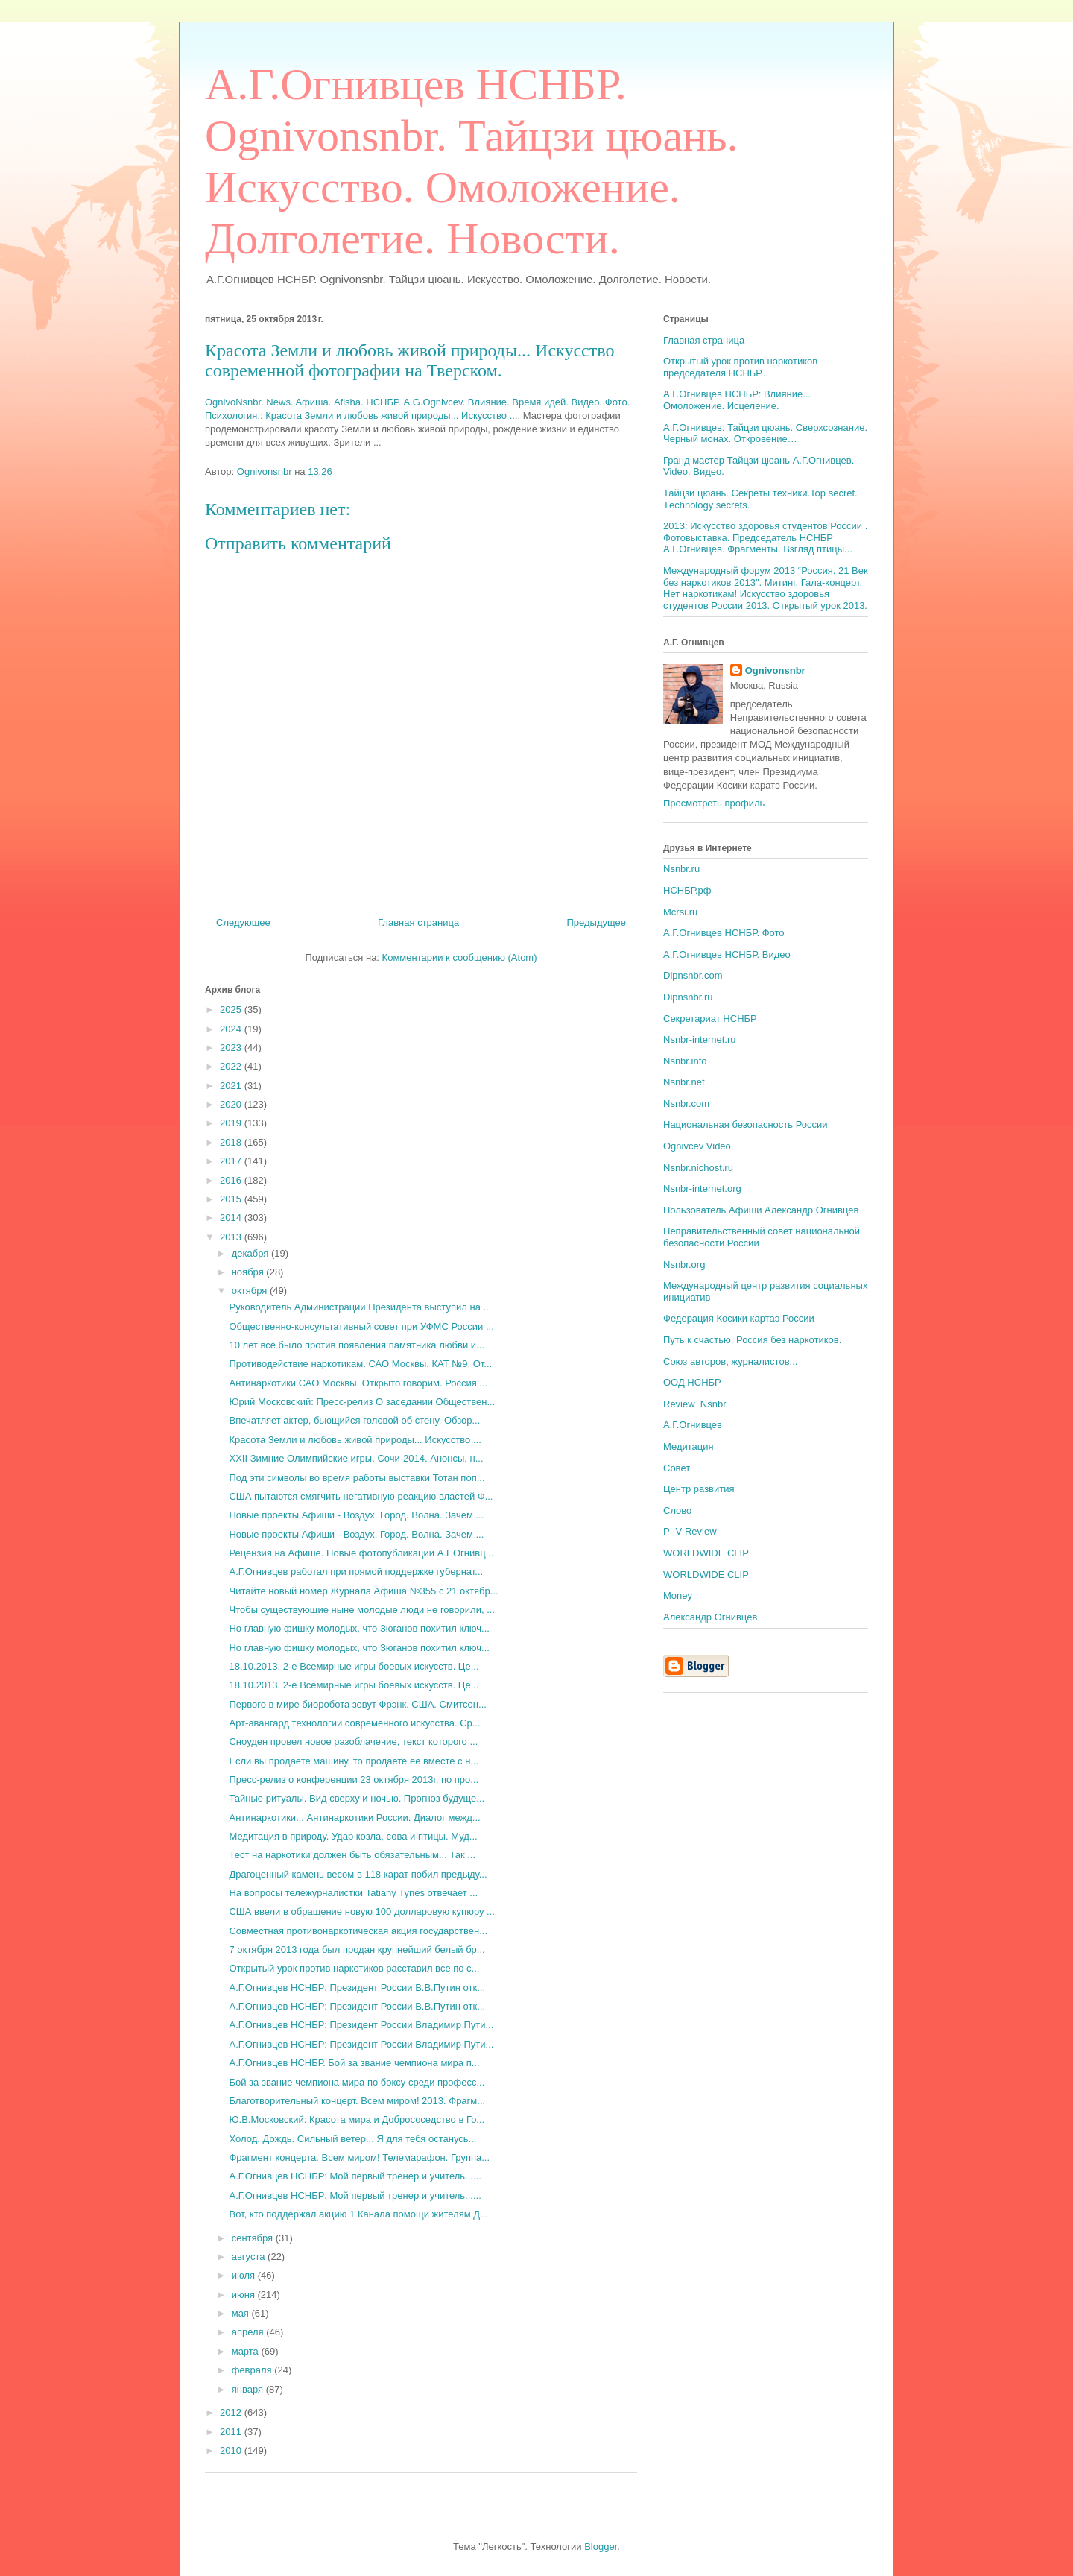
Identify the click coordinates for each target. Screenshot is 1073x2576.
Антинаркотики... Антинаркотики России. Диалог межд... (354, 1817)
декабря (251, 1253)
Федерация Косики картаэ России (738, 1318)
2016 (232, 1180)
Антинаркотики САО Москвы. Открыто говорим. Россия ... (358, 1383)
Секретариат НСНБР (710, 1018)
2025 (232, 1009)
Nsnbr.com (686, 1103)
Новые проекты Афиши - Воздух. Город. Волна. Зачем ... (356, 1515)
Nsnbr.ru (681, 868)
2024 (232, 1029)
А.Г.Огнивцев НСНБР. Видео (727, 954)
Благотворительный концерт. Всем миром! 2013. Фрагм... (357, 2100)
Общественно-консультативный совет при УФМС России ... (361, 1326)
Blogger (600, 2546)
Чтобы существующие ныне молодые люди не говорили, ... (361, 1609)
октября (251, 1290)
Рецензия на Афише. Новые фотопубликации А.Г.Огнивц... (361, 1553)
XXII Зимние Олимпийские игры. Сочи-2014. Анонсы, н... (356, 1458)
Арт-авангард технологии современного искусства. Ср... (354, 1723)
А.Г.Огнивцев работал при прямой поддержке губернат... (356, 1571)
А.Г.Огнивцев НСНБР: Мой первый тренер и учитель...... (355, 2176)
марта (247, 2351)
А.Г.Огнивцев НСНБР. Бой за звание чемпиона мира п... (354, 2062)
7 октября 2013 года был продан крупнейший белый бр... (356, 1949)
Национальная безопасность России (745, 1124)
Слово (677, 1510)
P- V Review (690, 1531)
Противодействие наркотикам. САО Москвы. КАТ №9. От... (360, 1363)
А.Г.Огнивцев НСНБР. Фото (724, 932)
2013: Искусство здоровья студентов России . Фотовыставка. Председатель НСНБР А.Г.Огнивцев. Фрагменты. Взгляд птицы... (765, 537)
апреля (249, 2331)
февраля (253, 2369)
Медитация (688, 1446)
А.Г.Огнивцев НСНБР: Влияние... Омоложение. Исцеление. (737, 399)
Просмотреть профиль (714, 803)
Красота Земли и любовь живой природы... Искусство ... (355, 1439)
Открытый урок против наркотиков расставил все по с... (354, 1968)
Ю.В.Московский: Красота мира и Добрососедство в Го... (356, 2119)
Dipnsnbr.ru (687, 997)
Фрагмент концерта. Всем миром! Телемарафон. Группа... (359, 2157)
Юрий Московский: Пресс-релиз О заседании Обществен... (362, 1401)
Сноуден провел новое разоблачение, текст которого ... (353, 1741)
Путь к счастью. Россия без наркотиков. (752, 1339)
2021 (232, 1085)
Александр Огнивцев (710, 1617)
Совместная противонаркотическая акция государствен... (358, 1930)
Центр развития (699, 1488)
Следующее (243, 922)
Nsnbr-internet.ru (699, 1039)
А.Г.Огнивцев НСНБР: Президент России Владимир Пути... (361, 2024)
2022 (232, 1066)
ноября (249, 1272)
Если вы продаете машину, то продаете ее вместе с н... (353, 1761)
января (249, 2389)
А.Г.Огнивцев (692, 1424)
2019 (232, 1122)
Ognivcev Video (697, 1146)
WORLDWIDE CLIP (706, 1553)
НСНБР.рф (687, 890)
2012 (232, 2412)
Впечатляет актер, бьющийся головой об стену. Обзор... (354, 1420)
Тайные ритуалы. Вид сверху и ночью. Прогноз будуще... (356, 1798)
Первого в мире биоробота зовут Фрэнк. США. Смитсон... (357, 1704)
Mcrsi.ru (680, 912)
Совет (676, 1468)
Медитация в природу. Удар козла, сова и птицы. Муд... (353, 1836)
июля (245, 2275)
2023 (232, 1047)
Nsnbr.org (684, 1264)
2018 (232, 1142)
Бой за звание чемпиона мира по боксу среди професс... (356, 2082)
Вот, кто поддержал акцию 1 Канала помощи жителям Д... (358, 2214)
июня (245, 2294)
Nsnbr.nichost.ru (698, 1167)
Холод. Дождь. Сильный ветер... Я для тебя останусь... (352, 2138)
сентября (254, 2238)
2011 (232, 2431)
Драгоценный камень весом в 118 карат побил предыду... (358, 1874)
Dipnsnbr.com (692, 975)
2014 (232, 1217)
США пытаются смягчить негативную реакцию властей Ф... (361, 1496)
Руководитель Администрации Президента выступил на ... (360, 1307)
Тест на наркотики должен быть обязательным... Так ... (352, 1854)
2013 (232, 1237)
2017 (232, 1161)
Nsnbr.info (685, 1061)
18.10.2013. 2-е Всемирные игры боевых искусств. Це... (353, 1666)
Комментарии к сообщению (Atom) (459, 957)
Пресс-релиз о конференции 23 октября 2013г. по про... (353, 1779)
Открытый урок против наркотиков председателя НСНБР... (740, 367)
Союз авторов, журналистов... (730, 1361)
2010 (232, 2450)
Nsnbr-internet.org (702, 1188)
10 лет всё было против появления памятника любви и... (356, 1345)
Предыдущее (596, 922)
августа (250, 2256)
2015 (232, 1199)
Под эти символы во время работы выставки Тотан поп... (356, 1477)
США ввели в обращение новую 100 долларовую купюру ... (361, 1911)
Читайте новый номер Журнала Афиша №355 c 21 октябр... (363, 1591)
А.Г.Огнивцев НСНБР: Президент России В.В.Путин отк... (357, 1987)
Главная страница (418, 922)
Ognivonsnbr (775, 670)
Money (677, 1595)
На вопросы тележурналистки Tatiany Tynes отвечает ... (353, 1892)
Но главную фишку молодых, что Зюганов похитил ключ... (359, 1628)
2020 (232, 1104)
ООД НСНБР (692, 1382)
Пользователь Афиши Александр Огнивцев (760, 1210)
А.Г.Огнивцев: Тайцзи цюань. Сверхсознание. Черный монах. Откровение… (765, 433)
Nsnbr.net (684, 1081)
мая (242, 2313)
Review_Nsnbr (695, 1403)
